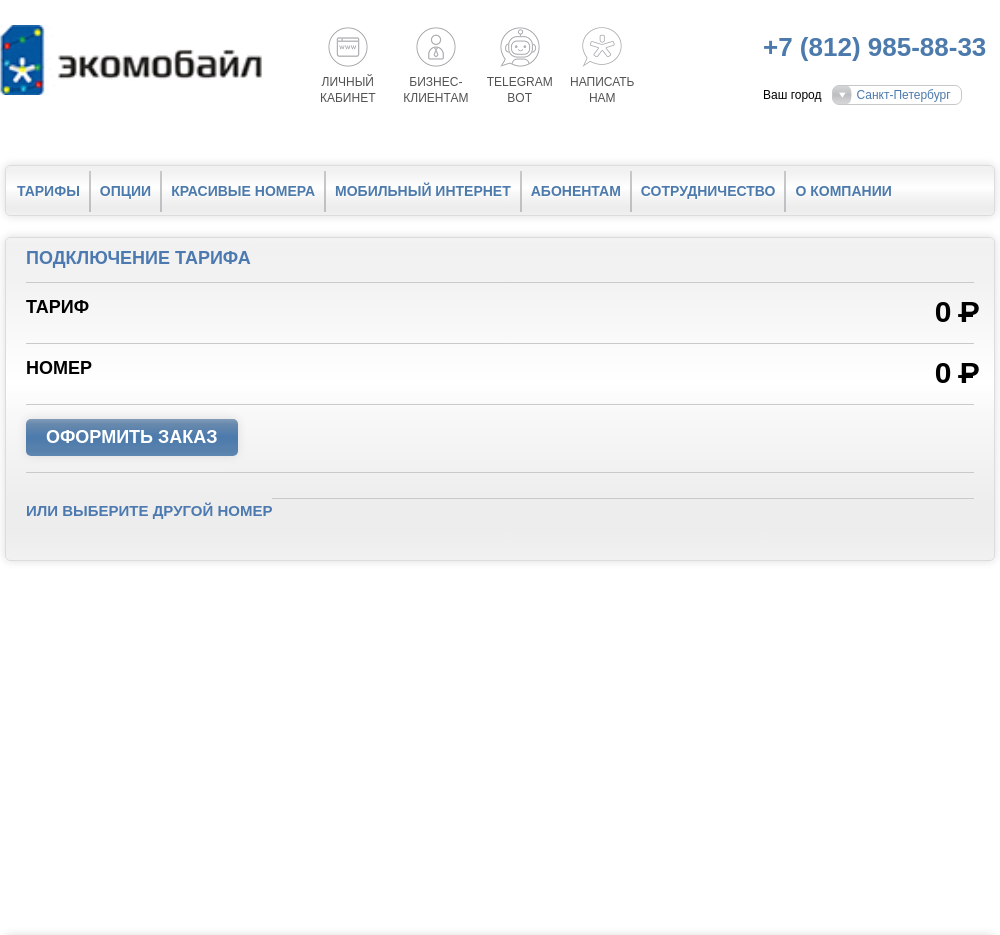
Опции (125, 191)
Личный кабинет (348, 90)
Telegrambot (520, 90)
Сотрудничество (708, 191)
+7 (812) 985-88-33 (874, 47)
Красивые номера (243, 191)
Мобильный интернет (423, 191)
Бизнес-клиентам (435, 90)
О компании (843, 191)
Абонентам (576, 191)
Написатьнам (602, 90)
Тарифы (48, 191)
